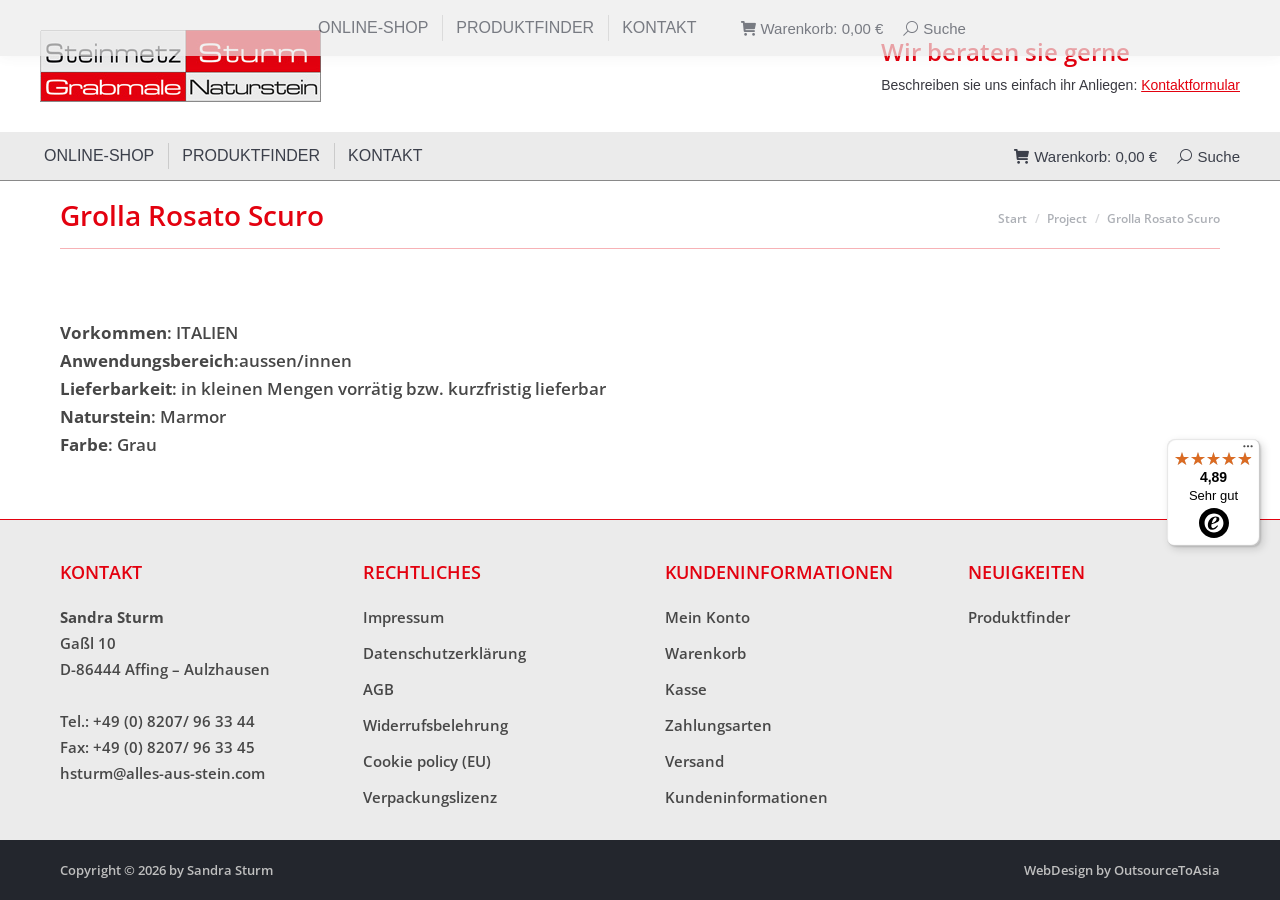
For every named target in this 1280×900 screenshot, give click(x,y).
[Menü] (1248, 451)
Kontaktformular (1190, 85)
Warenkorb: (1085, 156)
